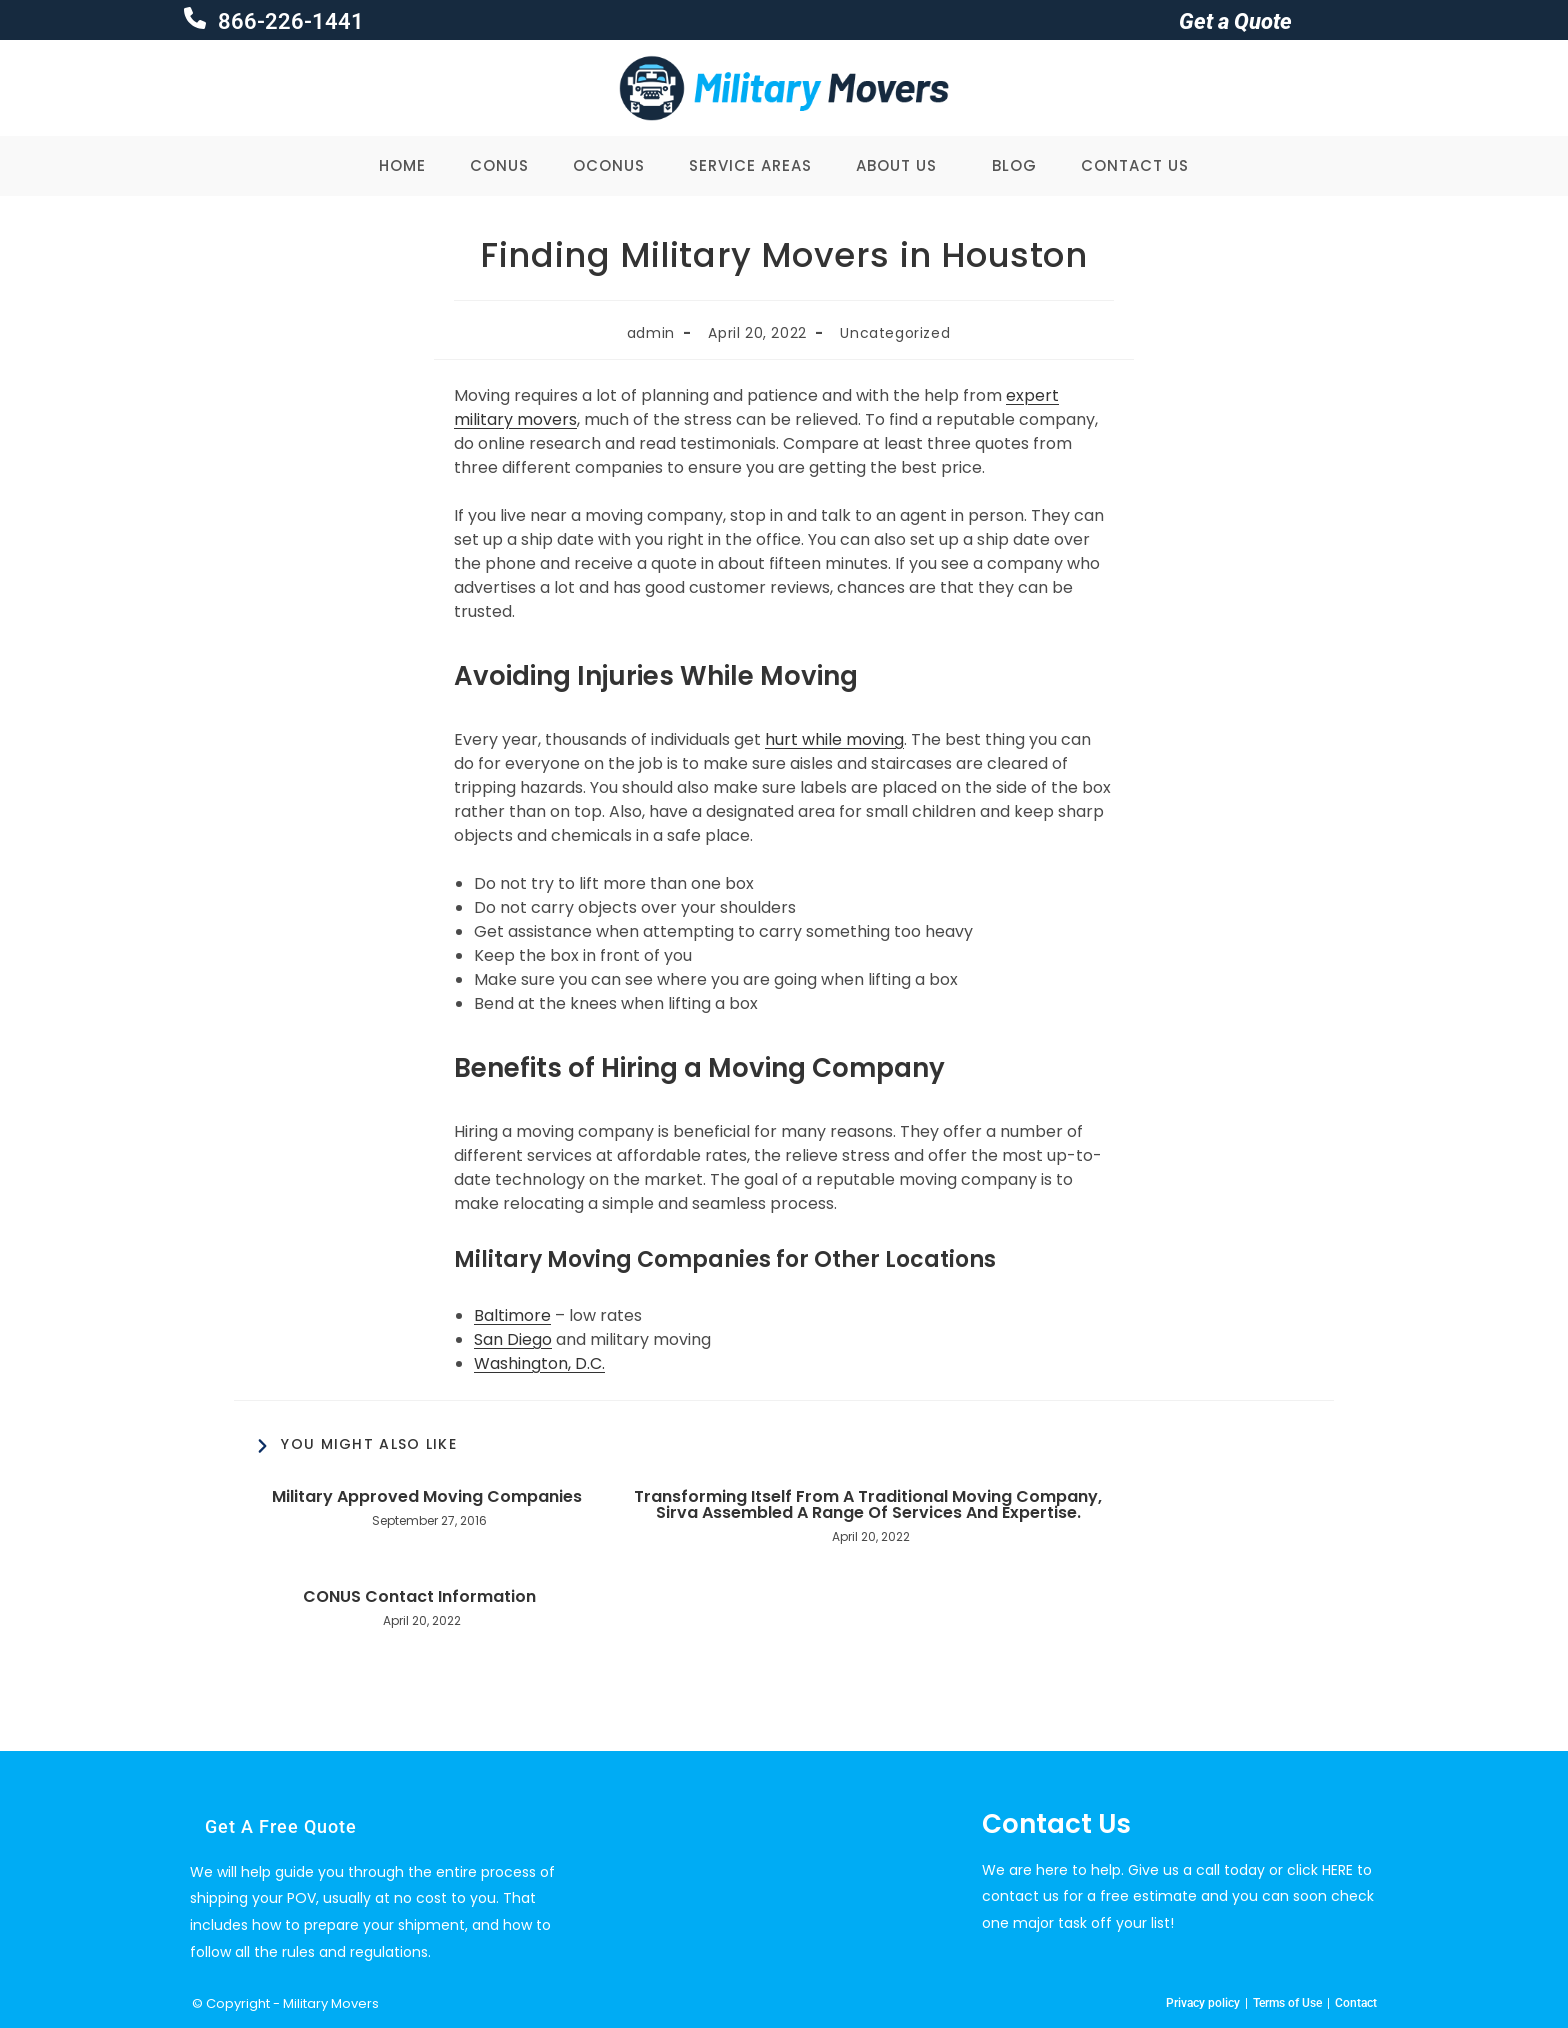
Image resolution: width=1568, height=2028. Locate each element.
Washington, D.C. (539, 1363)
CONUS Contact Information (419, 1597)
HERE (1337, 1870)
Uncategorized (895, 333)
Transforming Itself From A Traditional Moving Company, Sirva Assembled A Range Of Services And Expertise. (868, 1505)
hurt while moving (834, 739)
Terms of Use (1287, 2003)
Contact (1356, 2003)
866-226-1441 (288, 21)
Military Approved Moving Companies (427, 1497)
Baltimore (512, 1315)
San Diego (513, 1339)
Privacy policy (1203, 2003)
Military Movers (331, 2003)
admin (651, 333)
